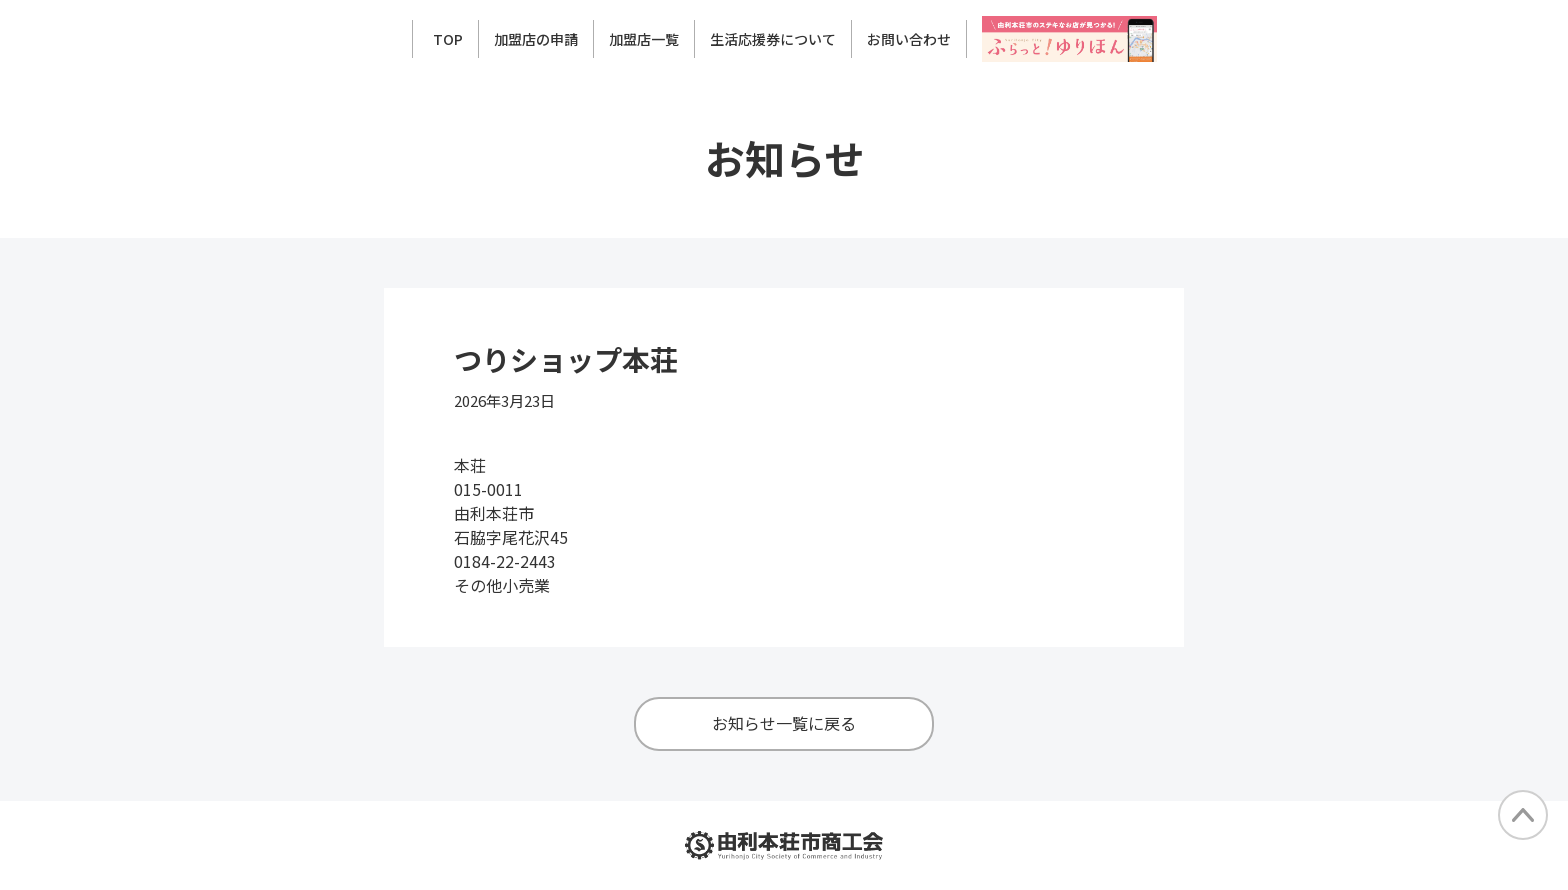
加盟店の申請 (536, 39)
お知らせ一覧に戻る (784, 723)
